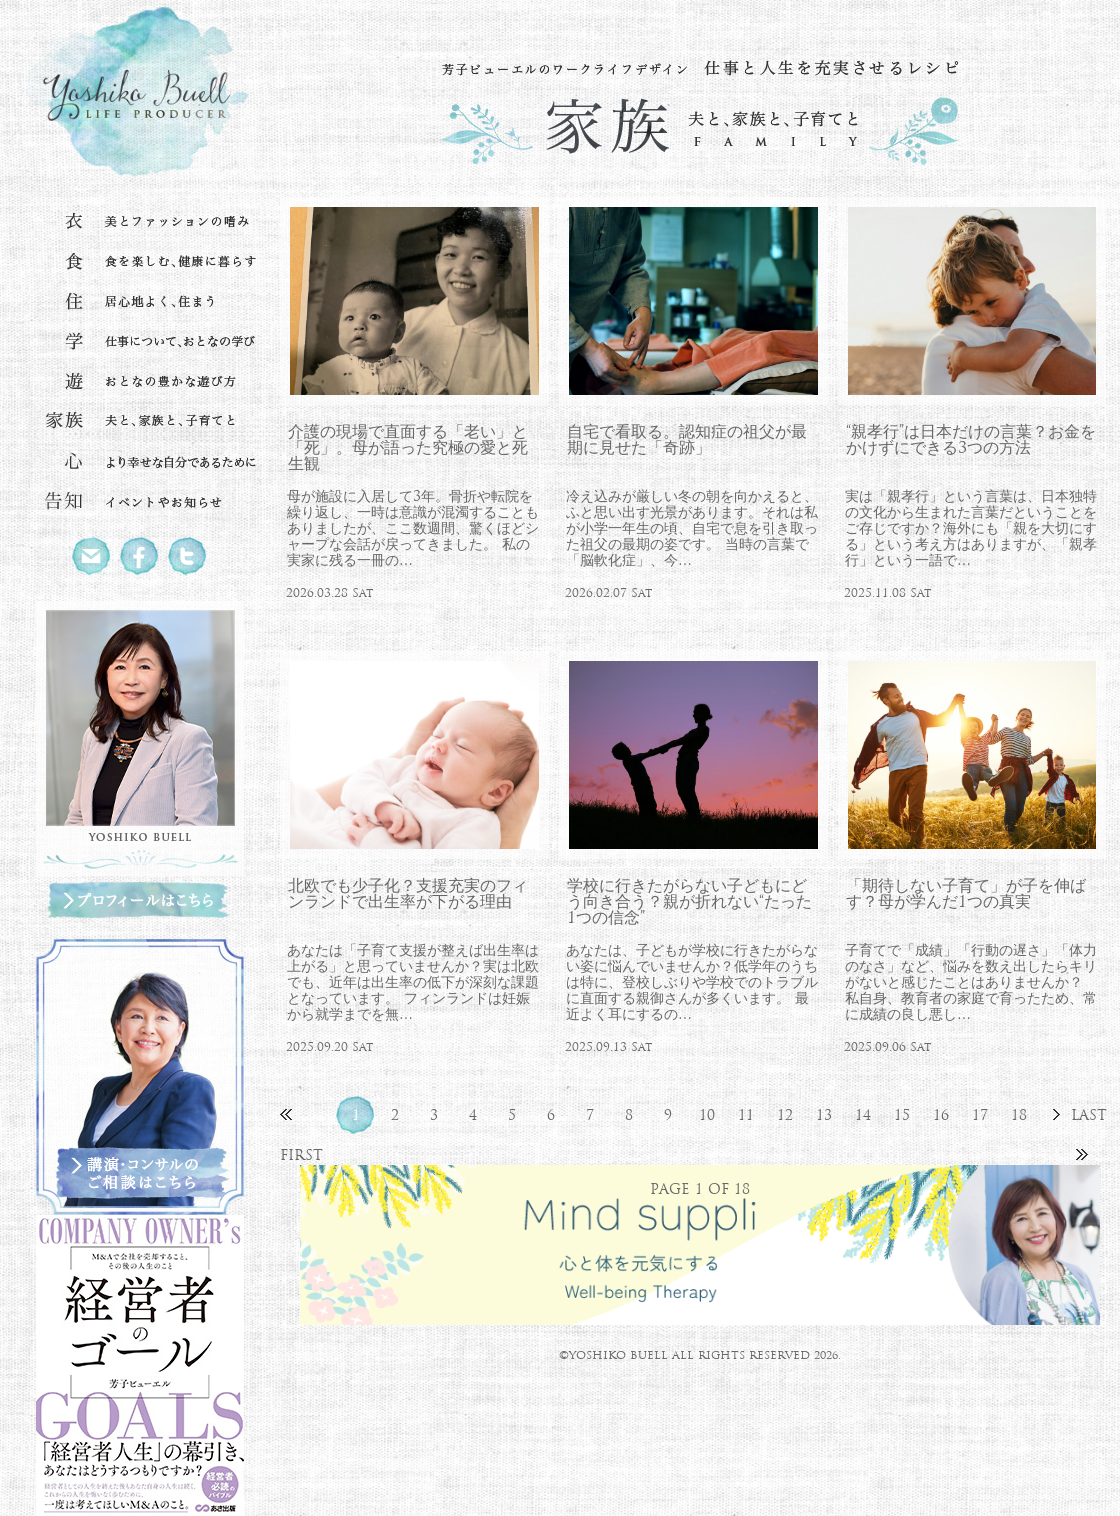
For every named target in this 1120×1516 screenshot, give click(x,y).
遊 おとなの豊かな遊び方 (140, 382)
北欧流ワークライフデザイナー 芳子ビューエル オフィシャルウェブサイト (140, 96)
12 (785, 1115)
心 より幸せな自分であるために (140, 462)
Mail (92, 556)
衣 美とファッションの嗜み (140, 222)
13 (824, 1115)
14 (863, 1115)
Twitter (188, 556)
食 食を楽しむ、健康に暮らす (140, 262)
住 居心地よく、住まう (140, 302)
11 (746, 1115)
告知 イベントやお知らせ (140, 502)
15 (902, 1115)
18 (1019, 1115)
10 (707, 1115)
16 (941, 1115)
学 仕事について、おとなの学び (140, 342)
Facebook (140, 556)
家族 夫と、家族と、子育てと (140, 422)
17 (980, 1115)
